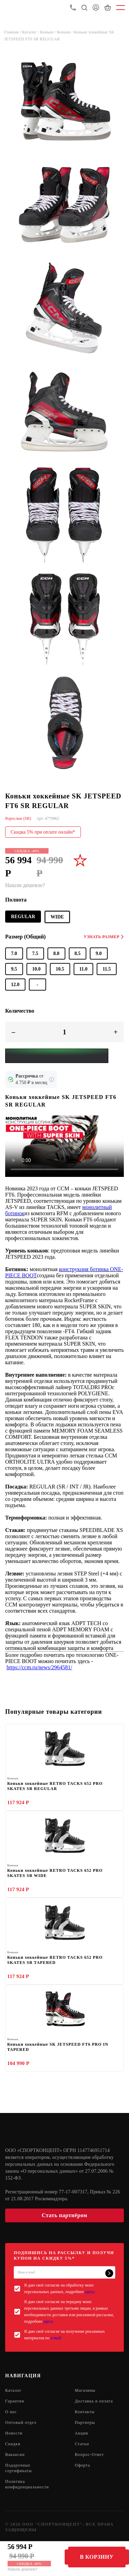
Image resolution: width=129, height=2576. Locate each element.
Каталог (13, 2390)
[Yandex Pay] (56, 1056)
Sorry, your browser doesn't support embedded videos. (64, 1146)
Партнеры (85, 2422)
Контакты (85, 2411)
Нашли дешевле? (22, 2569)
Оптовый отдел (20, 2422)
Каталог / (31, 32)
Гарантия (14, 2401)
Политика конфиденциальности (27, 2484)
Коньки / (48, 32)
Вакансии (15, 2454)
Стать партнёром (64, 2215)
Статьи (82, 2443)
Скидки (13, 2443)
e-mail (56, 2338)
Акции (81, 2433)
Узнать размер (104, 936)
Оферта (82, 2465)
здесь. (90, 2291)
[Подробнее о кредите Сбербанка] (51, 1079)
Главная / (13, 32)
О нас (11, 2411)
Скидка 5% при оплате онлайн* (43, 832)
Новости (14, 2433)
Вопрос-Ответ (89, 2454)
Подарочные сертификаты (18, 2468)
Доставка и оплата (94, 2401)
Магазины (85, 2390)
